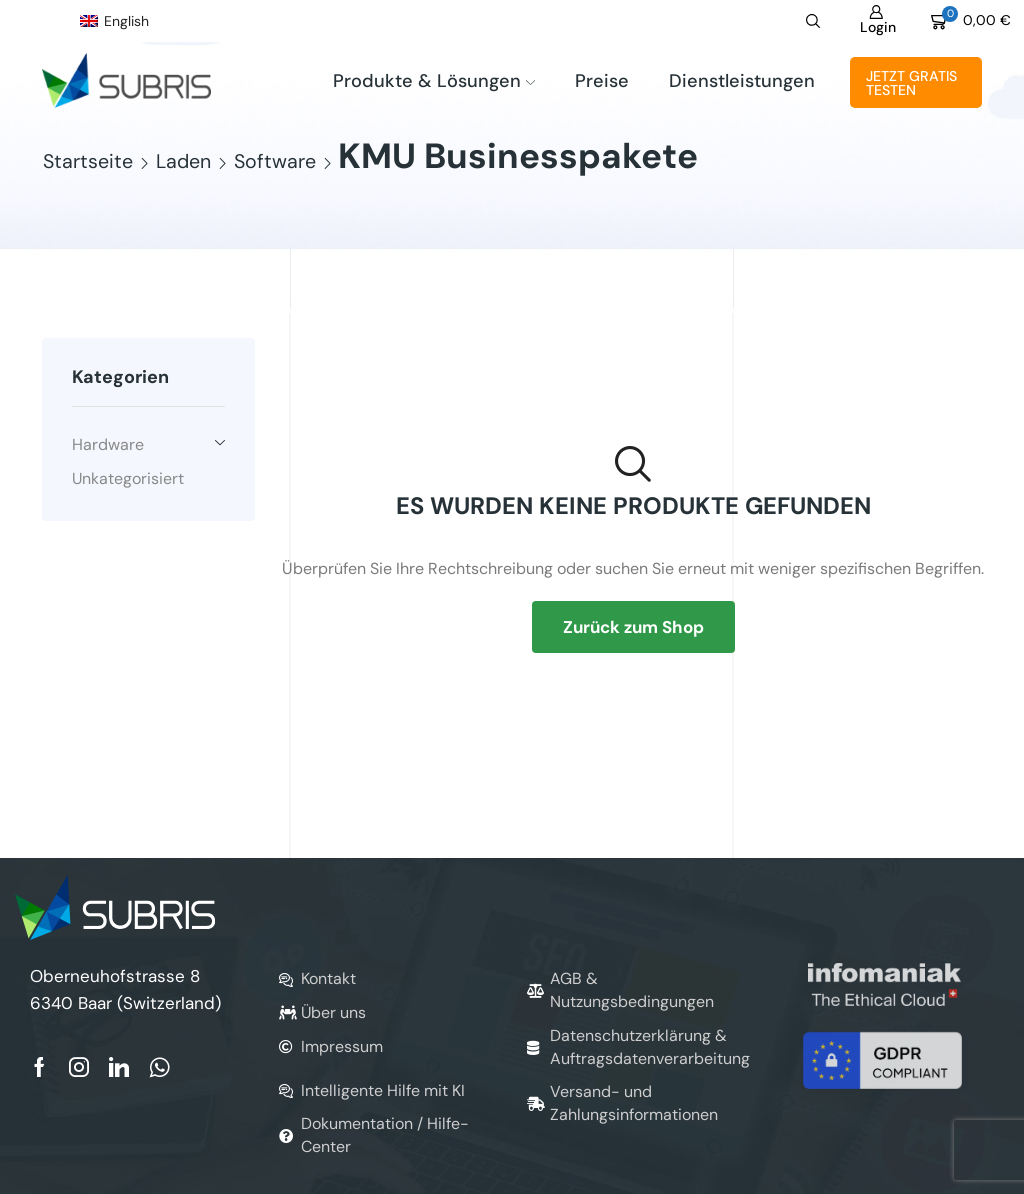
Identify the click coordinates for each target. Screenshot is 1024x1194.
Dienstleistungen (742, 81)
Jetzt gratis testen (911, 83)
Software (275, 162)
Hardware (108, 444)
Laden (183, 162)
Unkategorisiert (128, 478)
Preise (602, 81)
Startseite (88, 162)
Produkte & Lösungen (434, 81)
